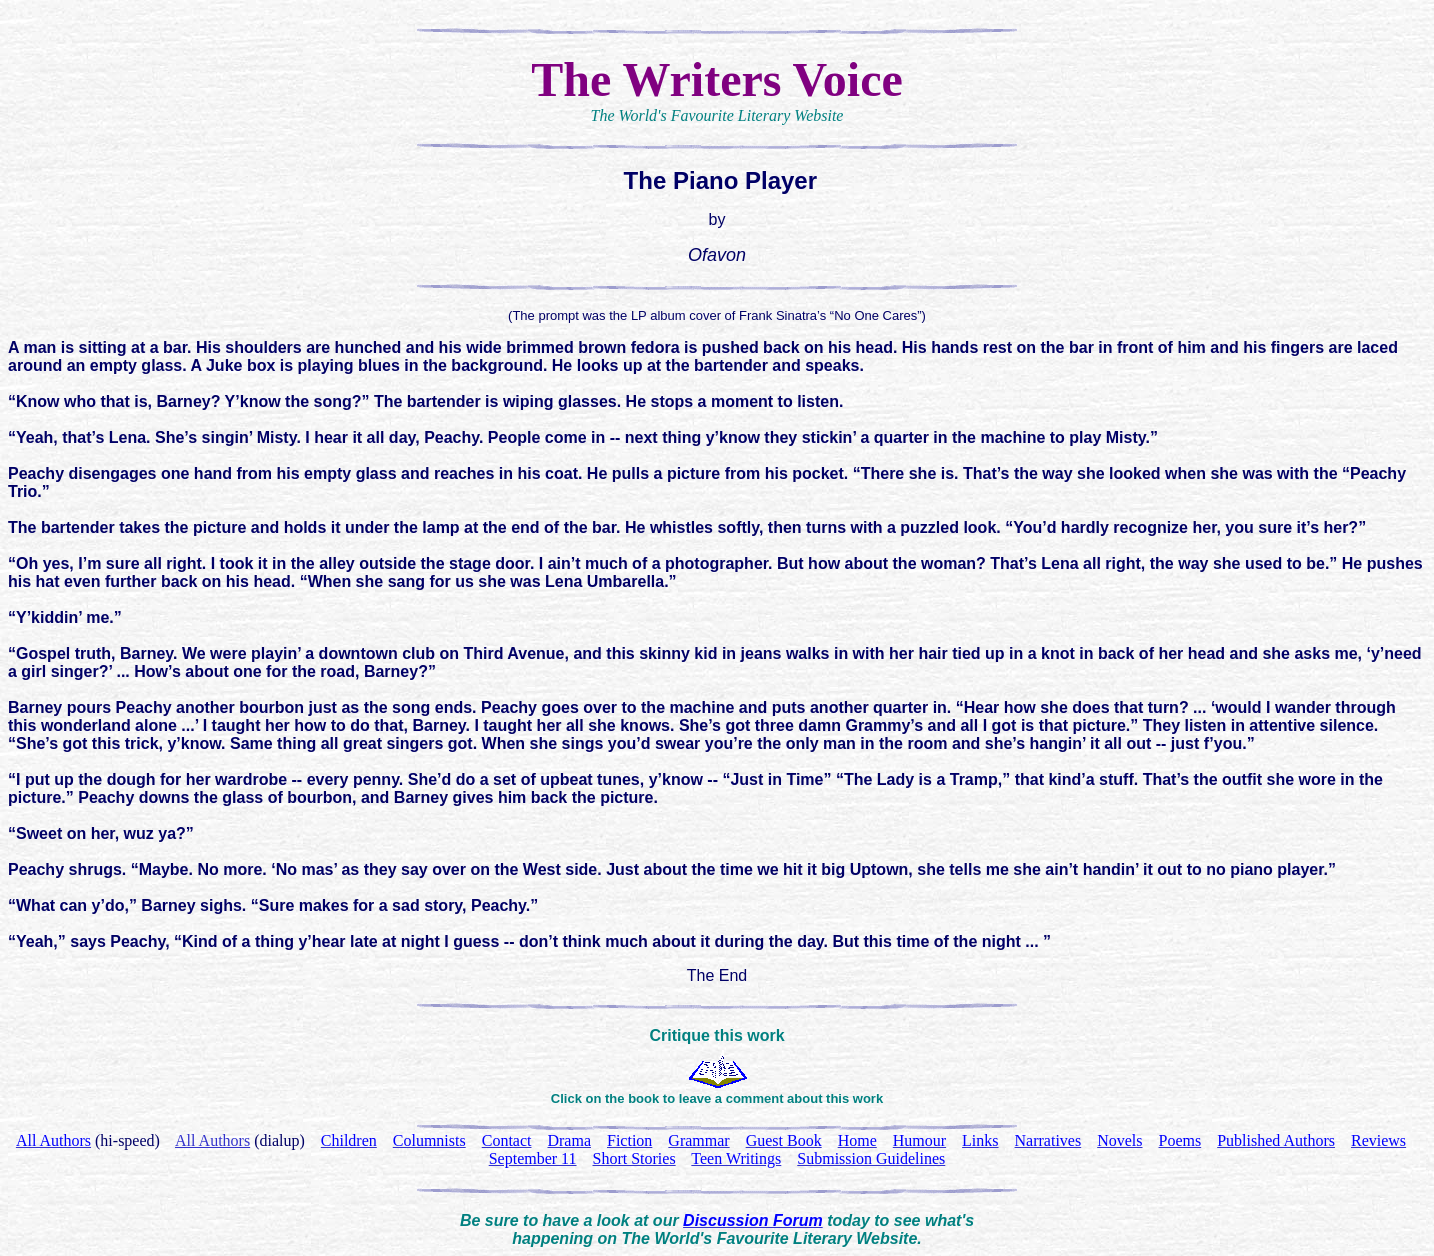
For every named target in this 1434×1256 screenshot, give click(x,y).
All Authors (212, 1140)
